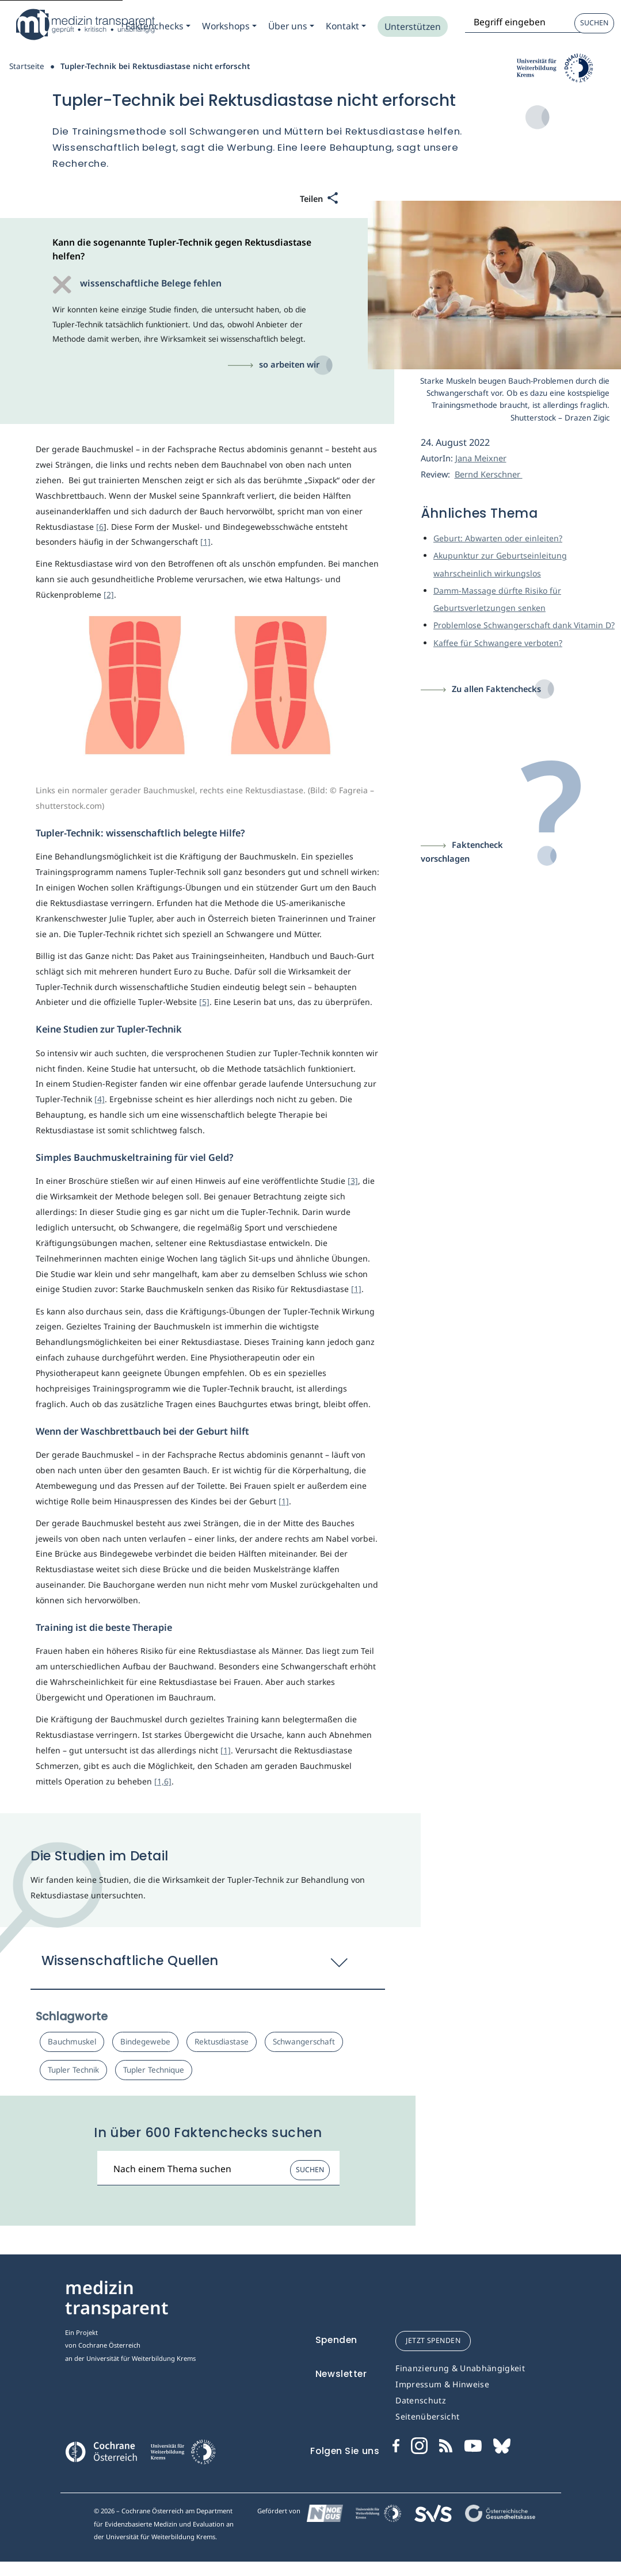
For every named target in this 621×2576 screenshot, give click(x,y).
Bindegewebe (145, 2041)
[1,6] (163, 1781)
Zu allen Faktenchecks (496, 688)
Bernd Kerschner (489, 474)
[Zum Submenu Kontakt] (346, 26)
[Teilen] (319, 198)
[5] (204, 1001)
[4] (99, 1099)
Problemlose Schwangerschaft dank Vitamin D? (524, 625)
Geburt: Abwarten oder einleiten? (497, 538)
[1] (205, 541)
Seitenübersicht (427, 2416)
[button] (208, 1966)
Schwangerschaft (304, 2041)
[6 (100, 526)
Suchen (594, 23)
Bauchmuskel (72, 2041)
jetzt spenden (433, 2340)
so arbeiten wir (289, 364)
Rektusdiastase (222, 2041)
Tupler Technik (73, 2070)
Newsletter (341, 2374)
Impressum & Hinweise (442, 2384)
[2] (109, 594)
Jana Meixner (480, 458)
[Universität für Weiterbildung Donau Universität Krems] (183, 2455)
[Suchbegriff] (218, 2168)
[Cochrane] (101, 2450)
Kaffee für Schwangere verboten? (497, 642)
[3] (353, 1180)
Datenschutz (420, 2400)
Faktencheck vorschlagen (462, 852)
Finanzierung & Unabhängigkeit (460, 2368)
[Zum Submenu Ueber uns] (291, 26)
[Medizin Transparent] (83, 24)
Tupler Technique (153, 2070)
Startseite (26, 66)
